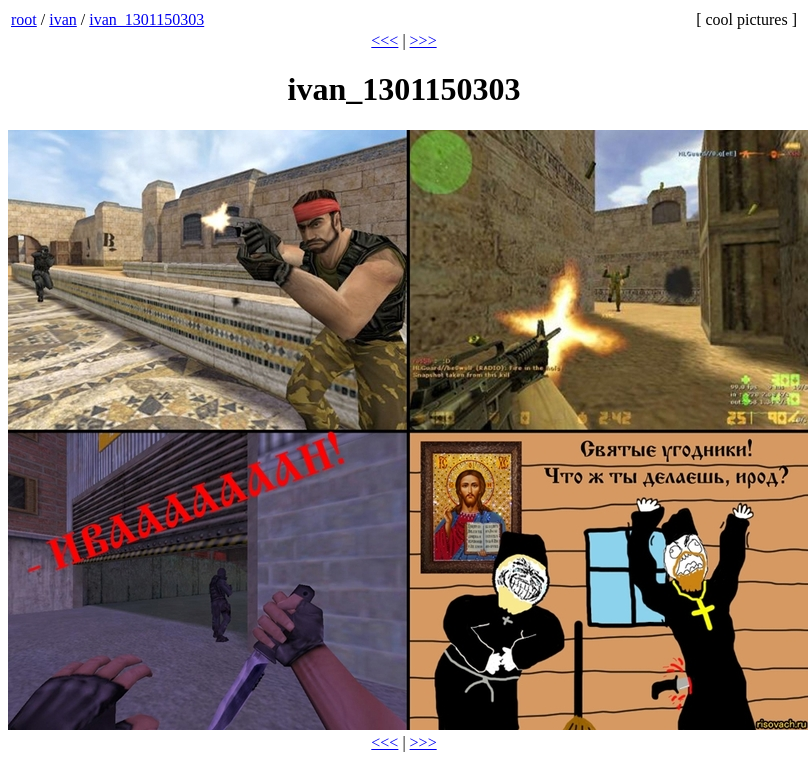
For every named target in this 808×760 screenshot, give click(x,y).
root (24, 19)
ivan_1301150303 (146, 19)
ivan (63, 19)
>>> (423, 40)
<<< (384, 40)
